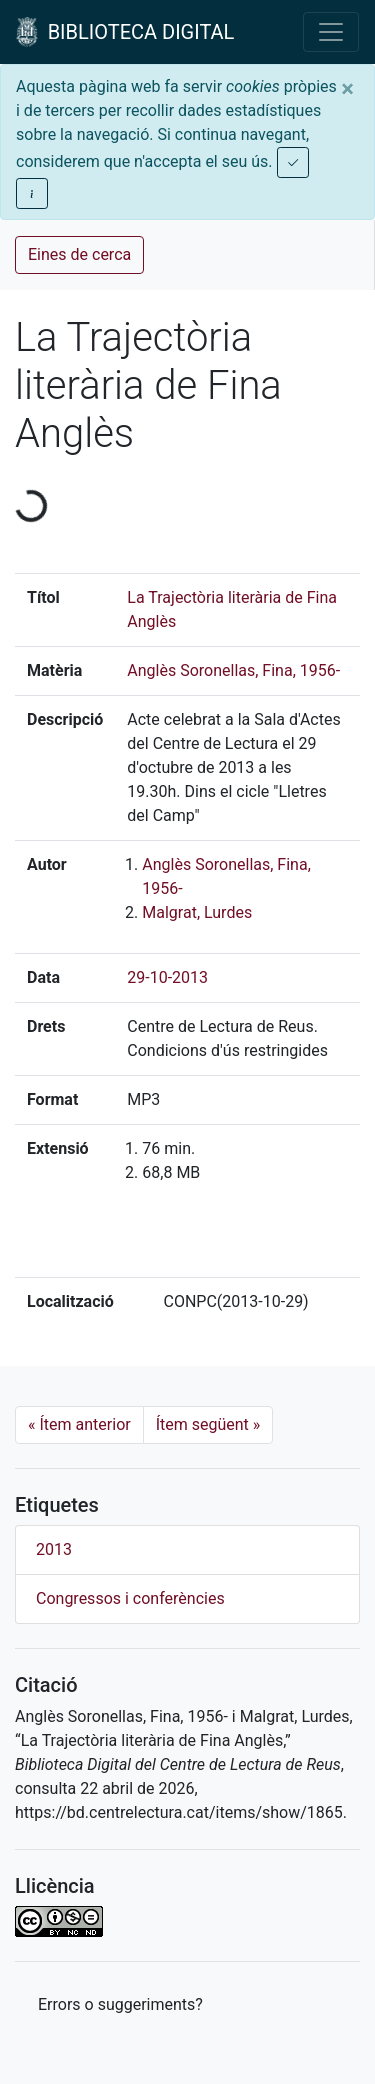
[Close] (347, 89)
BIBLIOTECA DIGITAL (125, 32)
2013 (54, 1549)
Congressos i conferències (130, 1598)
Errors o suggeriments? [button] (120, 2004)
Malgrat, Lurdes (197, 912)
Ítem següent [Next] (208, 1424)
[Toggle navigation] (331, 32)
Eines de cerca (79, 254)
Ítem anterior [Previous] (79, 1424)
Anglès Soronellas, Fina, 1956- (233, 670)
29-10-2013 (167, 977)
